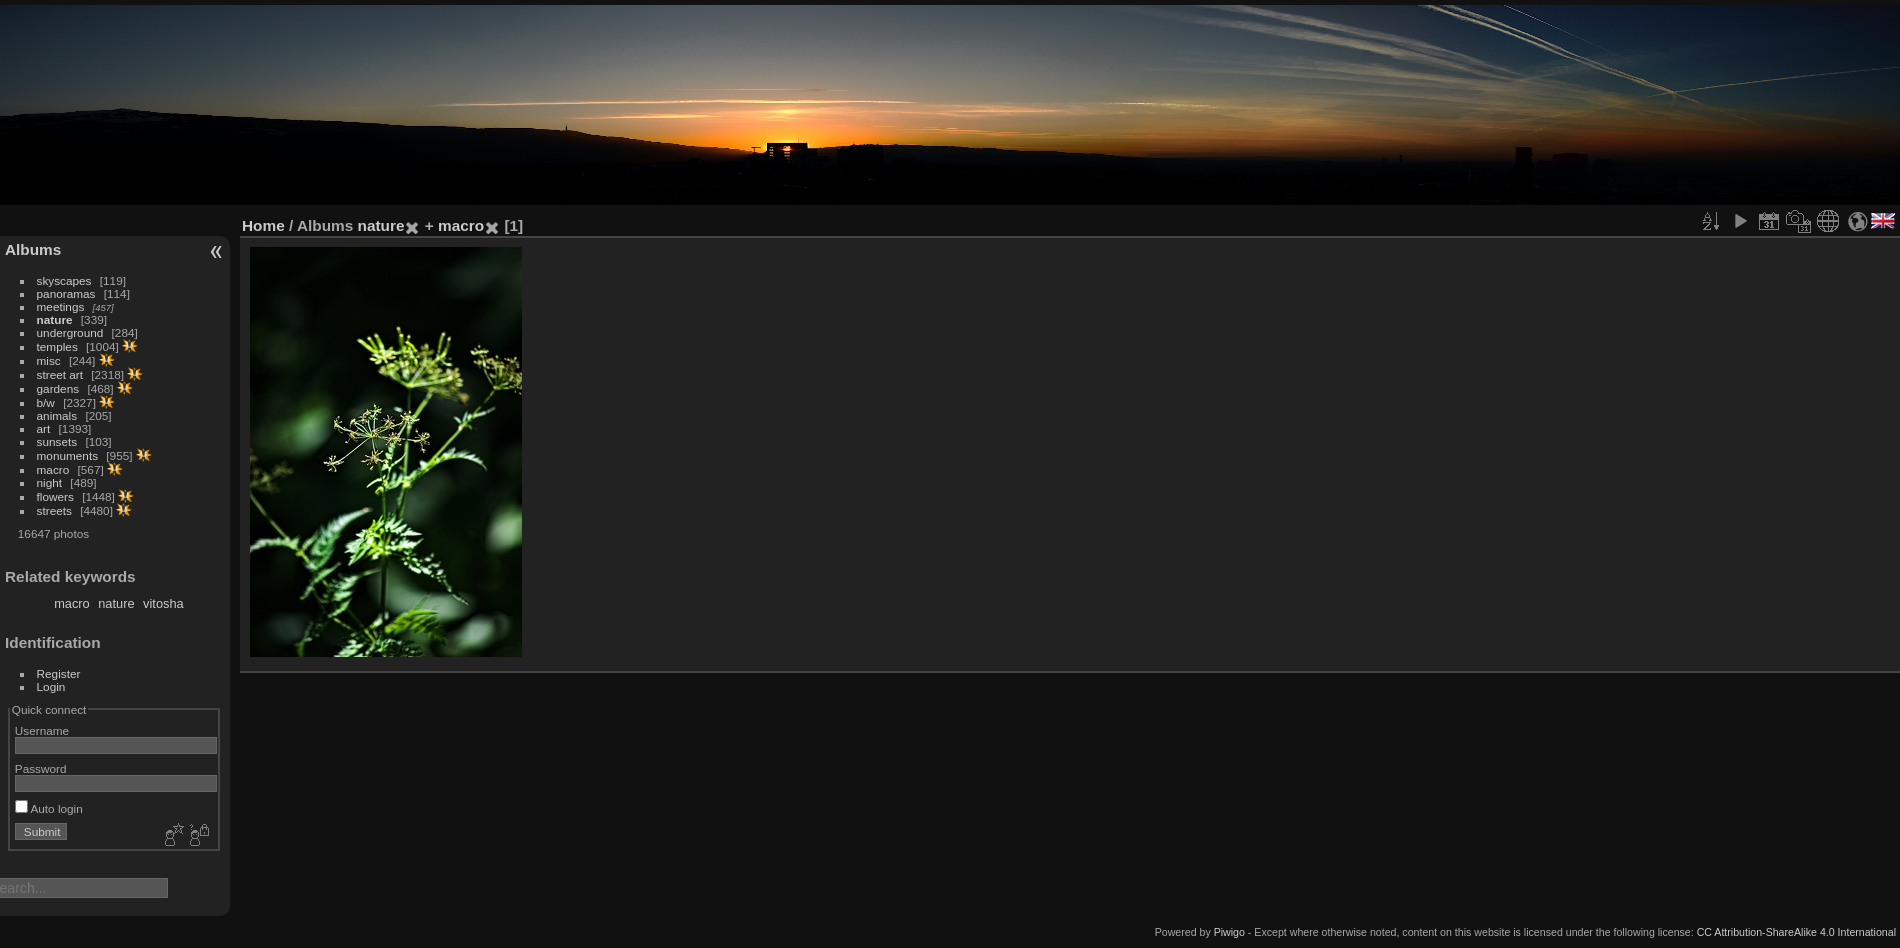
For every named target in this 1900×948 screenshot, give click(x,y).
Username (42, 730)
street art (60, 374)
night (50, 482)
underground (70, 332)
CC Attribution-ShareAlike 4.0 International (1796, 932)
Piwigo (1229, 932)
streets (54, 510)
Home (263, 225)
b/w (46, 402)
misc (49, 360)
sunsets (57, 441)
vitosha (163, 603)
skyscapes (64, 280)
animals (57, 415)
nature (55, 319)
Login (51, 686)
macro (53, 469)
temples (57, 346)
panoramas (66, 293)
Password (41, 768)
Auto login (49, 808)
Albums (33, 249)
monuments (67, 455)
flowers (55, 496)
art (44, 428)
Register (59, 673)
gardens (58, 388)
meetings (61, 306)
